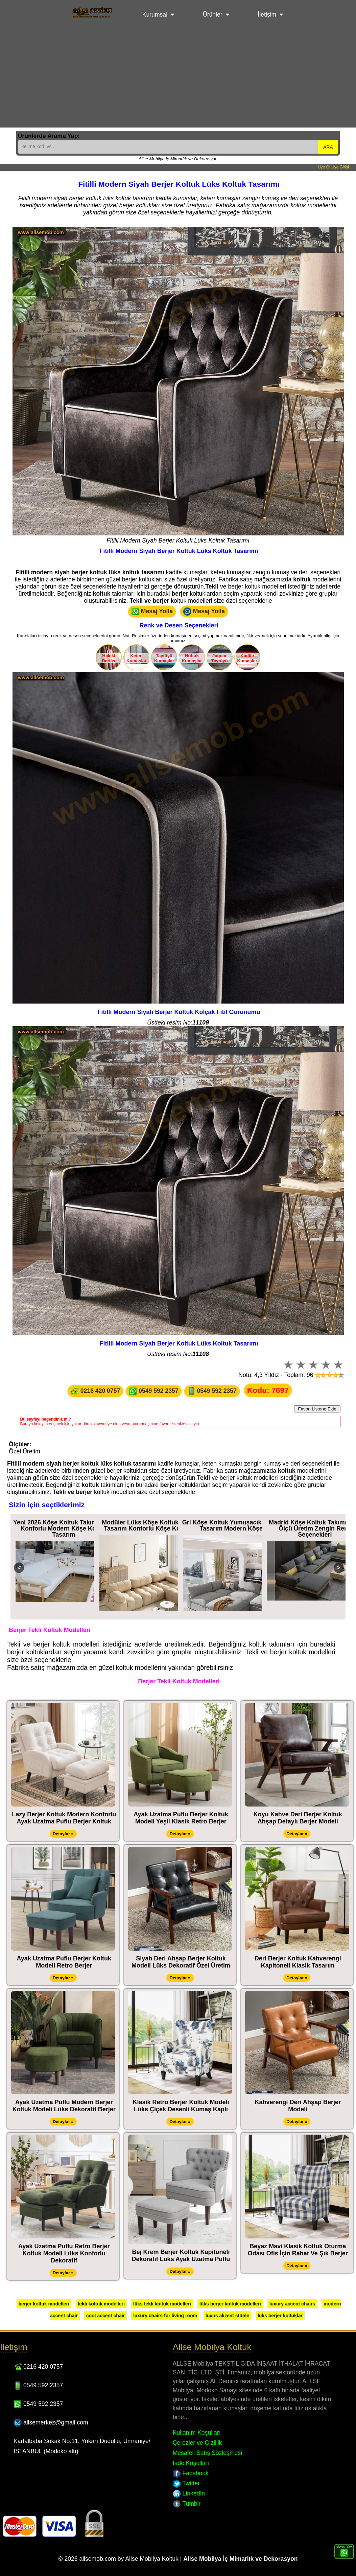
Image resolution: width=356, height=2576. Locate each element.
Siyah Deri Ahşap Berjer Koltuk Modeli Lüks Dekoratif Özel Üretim (181, 1962)
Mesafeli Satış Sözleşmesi (207, 2453)
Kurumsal (154, 14)
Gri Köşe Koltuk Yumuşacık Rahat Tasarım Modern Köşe (231, 1525)
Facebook (191, 2473)
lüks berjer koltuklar (280, 2315)
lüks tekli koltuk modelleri (162, 2303)
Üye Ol (324, 167)
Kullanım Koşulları (197, 2432)
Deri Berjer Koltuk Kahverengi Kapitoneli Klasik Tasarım (298, 1962)
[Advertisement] (178, 80)
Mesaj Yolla (152, 611)
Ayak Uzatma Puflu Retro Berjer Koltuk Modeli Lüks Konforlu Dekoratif (64, 2253)
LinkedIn (189, 2493)
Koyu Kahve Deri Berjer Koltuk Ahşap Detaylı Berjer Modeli (298, 1818)
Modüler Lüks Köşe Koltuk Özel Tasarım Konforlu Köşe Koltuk (147, 1525)
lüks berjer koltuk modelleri (230, 2303)
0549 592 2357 (153, 1391)
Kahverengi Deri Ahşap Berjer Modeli (298, 2106)
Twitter (186, 2483)
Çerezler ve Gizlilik (197, 2442)
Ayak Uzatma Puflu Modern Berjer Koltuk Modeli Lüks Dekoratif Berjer (64, 2106)
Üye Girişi (340, 167)
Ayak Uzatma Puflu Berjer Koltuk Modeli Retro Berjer (64, 1962)
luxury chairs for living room (165, 2315)
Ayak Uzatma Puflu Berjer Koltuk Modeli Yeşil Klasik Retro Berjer (181, 1818)
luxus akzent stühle (227, 2315)
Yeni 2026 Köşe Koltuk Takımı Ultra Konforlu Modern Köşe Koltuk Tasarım (63, 1528)
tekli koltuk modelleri (101, 2303)
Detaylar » (63, 1833)
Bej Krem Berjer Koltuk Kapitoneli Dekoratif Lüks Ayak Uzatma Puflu (181, 2255)
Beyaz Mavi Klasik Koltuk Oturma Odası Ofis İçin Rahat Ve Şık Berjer (298, 2250)
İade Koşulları (191, 2463)
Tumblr (187, 2503)
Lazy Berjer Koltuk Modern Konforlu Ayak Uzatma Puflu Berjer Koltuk (64, 1818)
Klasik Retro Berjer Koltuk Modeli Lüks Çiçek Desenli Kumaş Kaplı (181, 2106)
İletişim (267, 14)
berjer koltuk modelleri (44, 2303)
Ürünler (212, 14)
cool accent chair (105, 2315)
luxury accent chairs (292, 2303)
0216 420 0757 (95, 1391)
